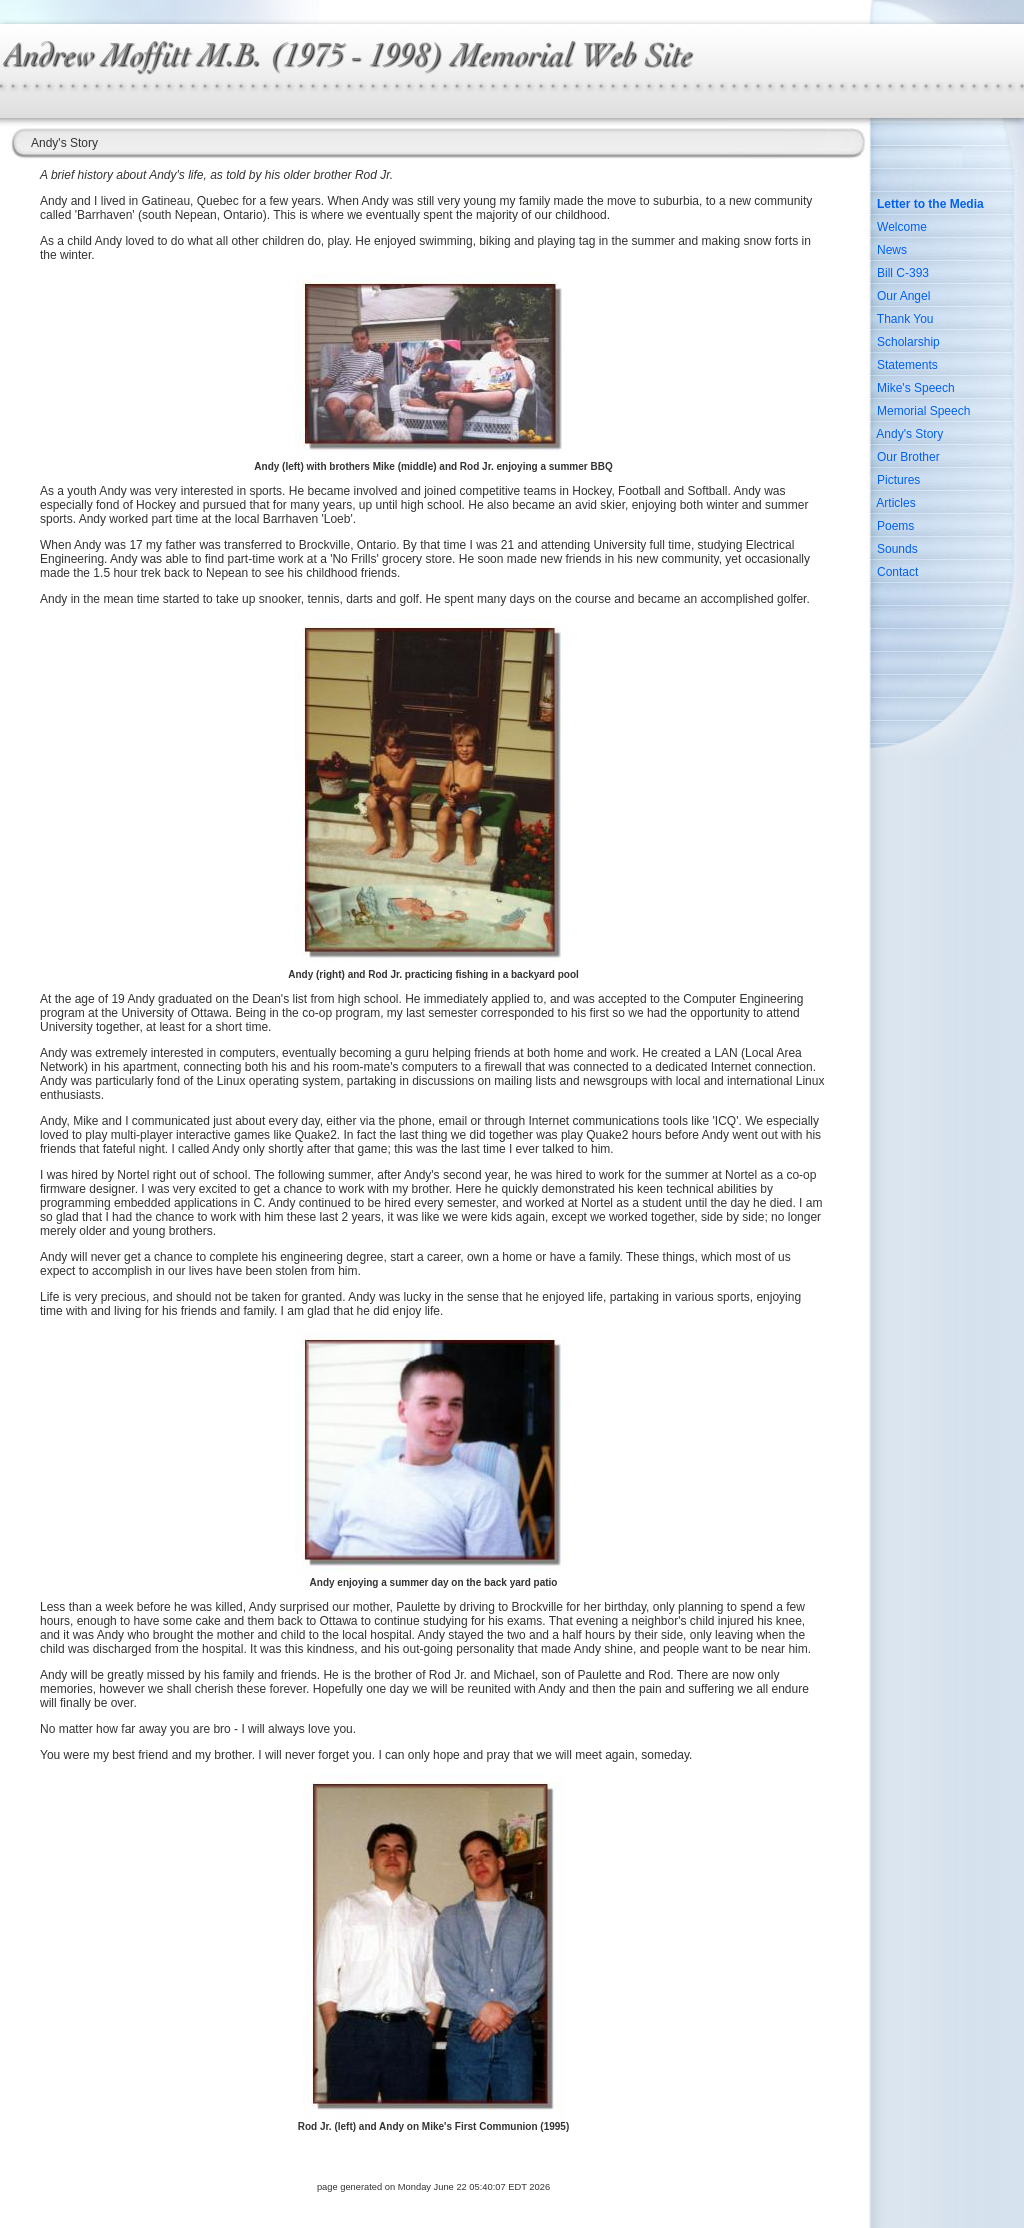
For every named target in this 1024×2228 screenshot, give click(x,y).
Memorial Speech (923, 411)
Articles (895, 503)
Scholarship (908, 342)
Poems (895, 526)
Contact (897, 572)
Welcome (902, 227)
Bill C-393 (903, 273)
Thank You (905, 319)
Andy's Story (909, 434)
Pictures (898, 480)
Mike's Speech (916, 388)
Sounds (897, 549)
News (892, 250)
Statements (907, 365)
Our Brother (908, 457)
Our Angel (903, 296)
